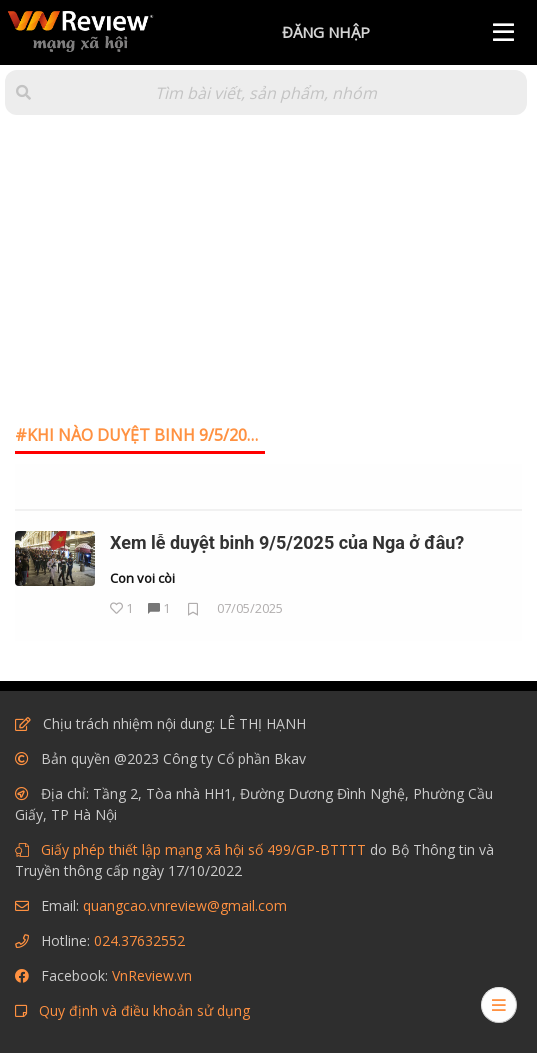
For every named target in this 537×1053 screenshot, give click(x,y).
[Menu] (503, 32)
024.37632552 (139, 940)
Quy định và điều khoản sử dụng (144, 1010)
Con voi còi (142, 579)
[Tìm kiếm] (266, 92)
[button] (23, 92)
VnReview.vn (152, 975)
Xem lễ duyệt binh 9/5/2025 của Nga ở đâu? (287, 542)
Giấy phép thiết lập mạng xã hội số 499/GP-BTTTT (203, 849)
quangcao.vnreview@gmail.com (185, 905)
